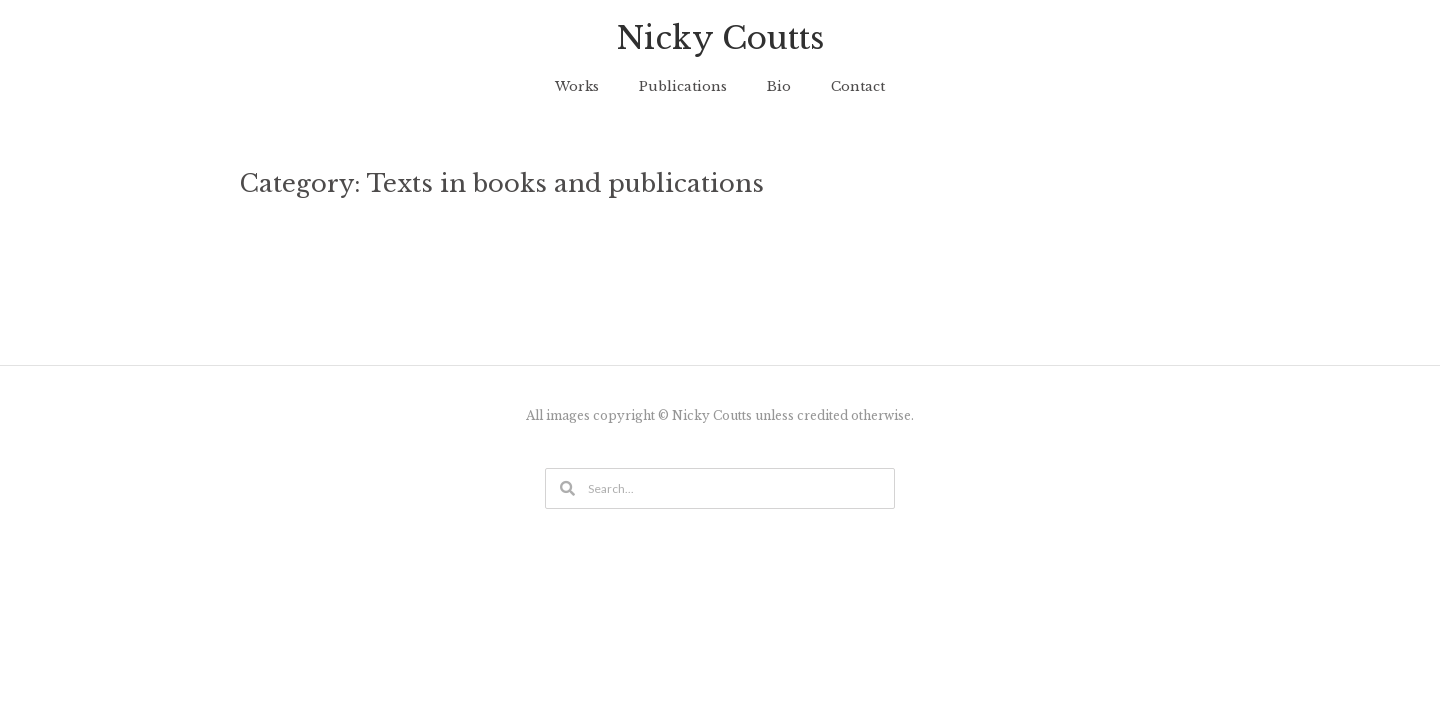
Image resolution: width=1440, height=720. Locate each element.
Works (577, 86)
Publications (683, 86)
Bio (779, 86)
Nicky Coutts (720, 38)
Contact (858, 86)
